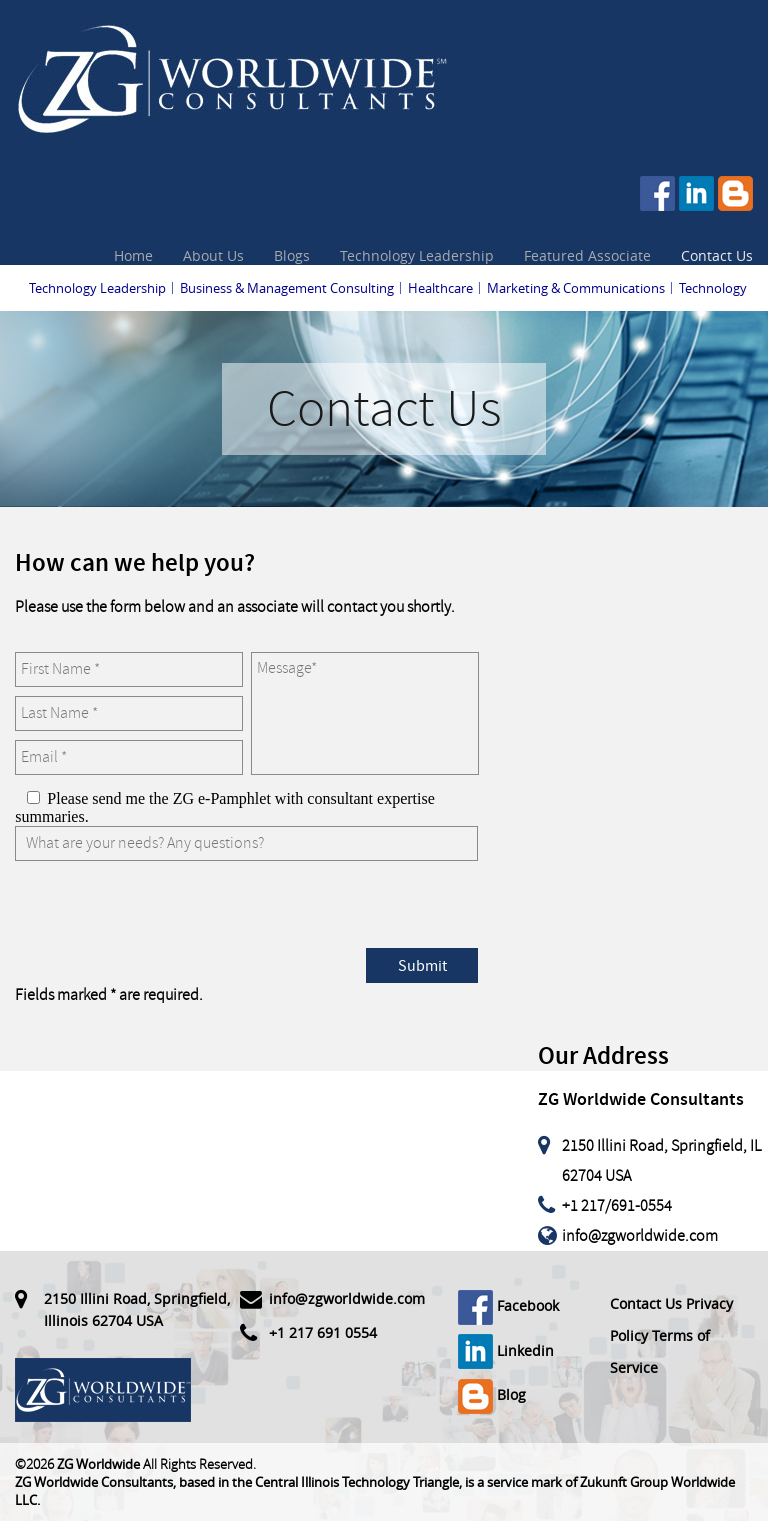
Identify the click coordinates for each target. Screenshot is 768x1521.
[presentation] (167, 909)
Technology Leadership (417, 255)
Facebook (508, 1305)
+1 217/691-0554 (617, 1206)
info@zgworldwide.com (640, 1236)
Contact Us (717, 255)
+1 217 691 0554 (323, 1332)
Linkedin (506, 1350)
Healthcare (440, 288)
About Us (213, 255)
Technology (713, 288)
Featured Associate (587, 255)
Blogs (292, 255)
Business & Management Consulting (287, 288)
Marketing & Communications (576, 288)
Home (133, 255)
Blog (492, 1394)
